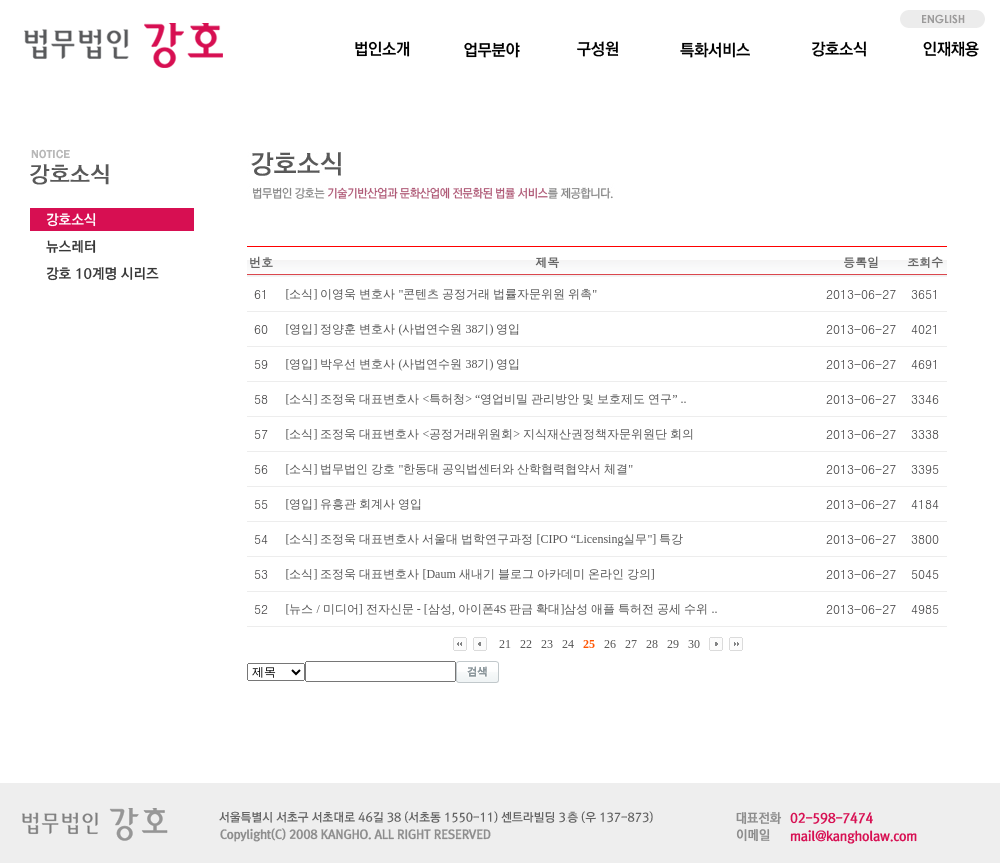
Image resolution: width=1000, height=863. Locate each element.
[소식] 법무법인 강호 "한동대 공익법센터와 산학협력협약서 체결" (459, 469)
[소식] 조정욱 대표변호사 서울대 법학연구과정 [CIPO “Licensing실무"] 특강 (484, 539)
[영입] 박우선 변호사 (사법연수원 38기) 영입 (402, 364)
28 (652, 644)
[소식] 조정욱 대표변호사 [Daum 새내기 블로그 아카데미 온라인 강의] (469, 574)
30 (694, 644)
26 (610, 644)
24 (568, 644)
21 (505, 644)
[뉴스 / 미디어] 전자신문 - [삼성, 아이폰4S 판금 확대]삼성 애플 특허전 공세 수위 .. (501, 609)
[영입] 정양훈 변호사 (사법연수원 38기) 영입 (402, 329)
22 (526, 644)
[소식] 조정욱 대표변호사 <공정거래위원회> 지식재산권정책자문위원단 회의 (489, 434)
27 (631, 644)
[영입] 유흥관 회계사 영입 (353, 504)
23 (547, 644)
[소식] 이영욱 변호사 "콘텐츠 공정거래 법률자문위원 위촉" (441, 294)
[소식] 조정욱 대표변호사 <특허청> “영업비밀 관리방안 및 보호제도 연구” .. (485, 399)
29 (673, 644)
